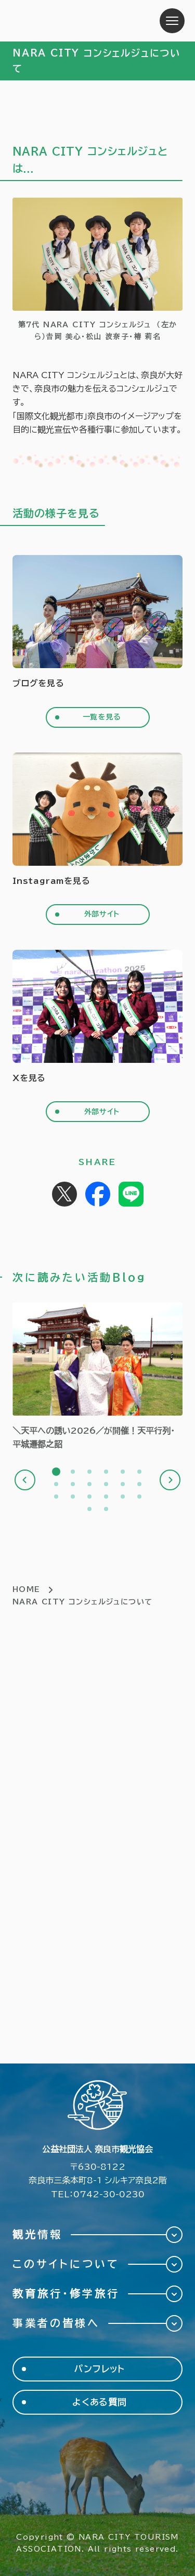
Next (170, 1479)
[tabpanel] (97, 1377)
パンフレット (99, 2368)
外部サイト (102, 914)
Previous (24, 1479)
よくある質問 (99, 2402)
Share (97, 1194)
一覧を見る (102, 717)
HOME (26, 1589)
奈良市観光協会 (77, 20)
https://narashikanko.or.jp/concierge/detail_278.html (97, 1377)
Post (64, 1194)
